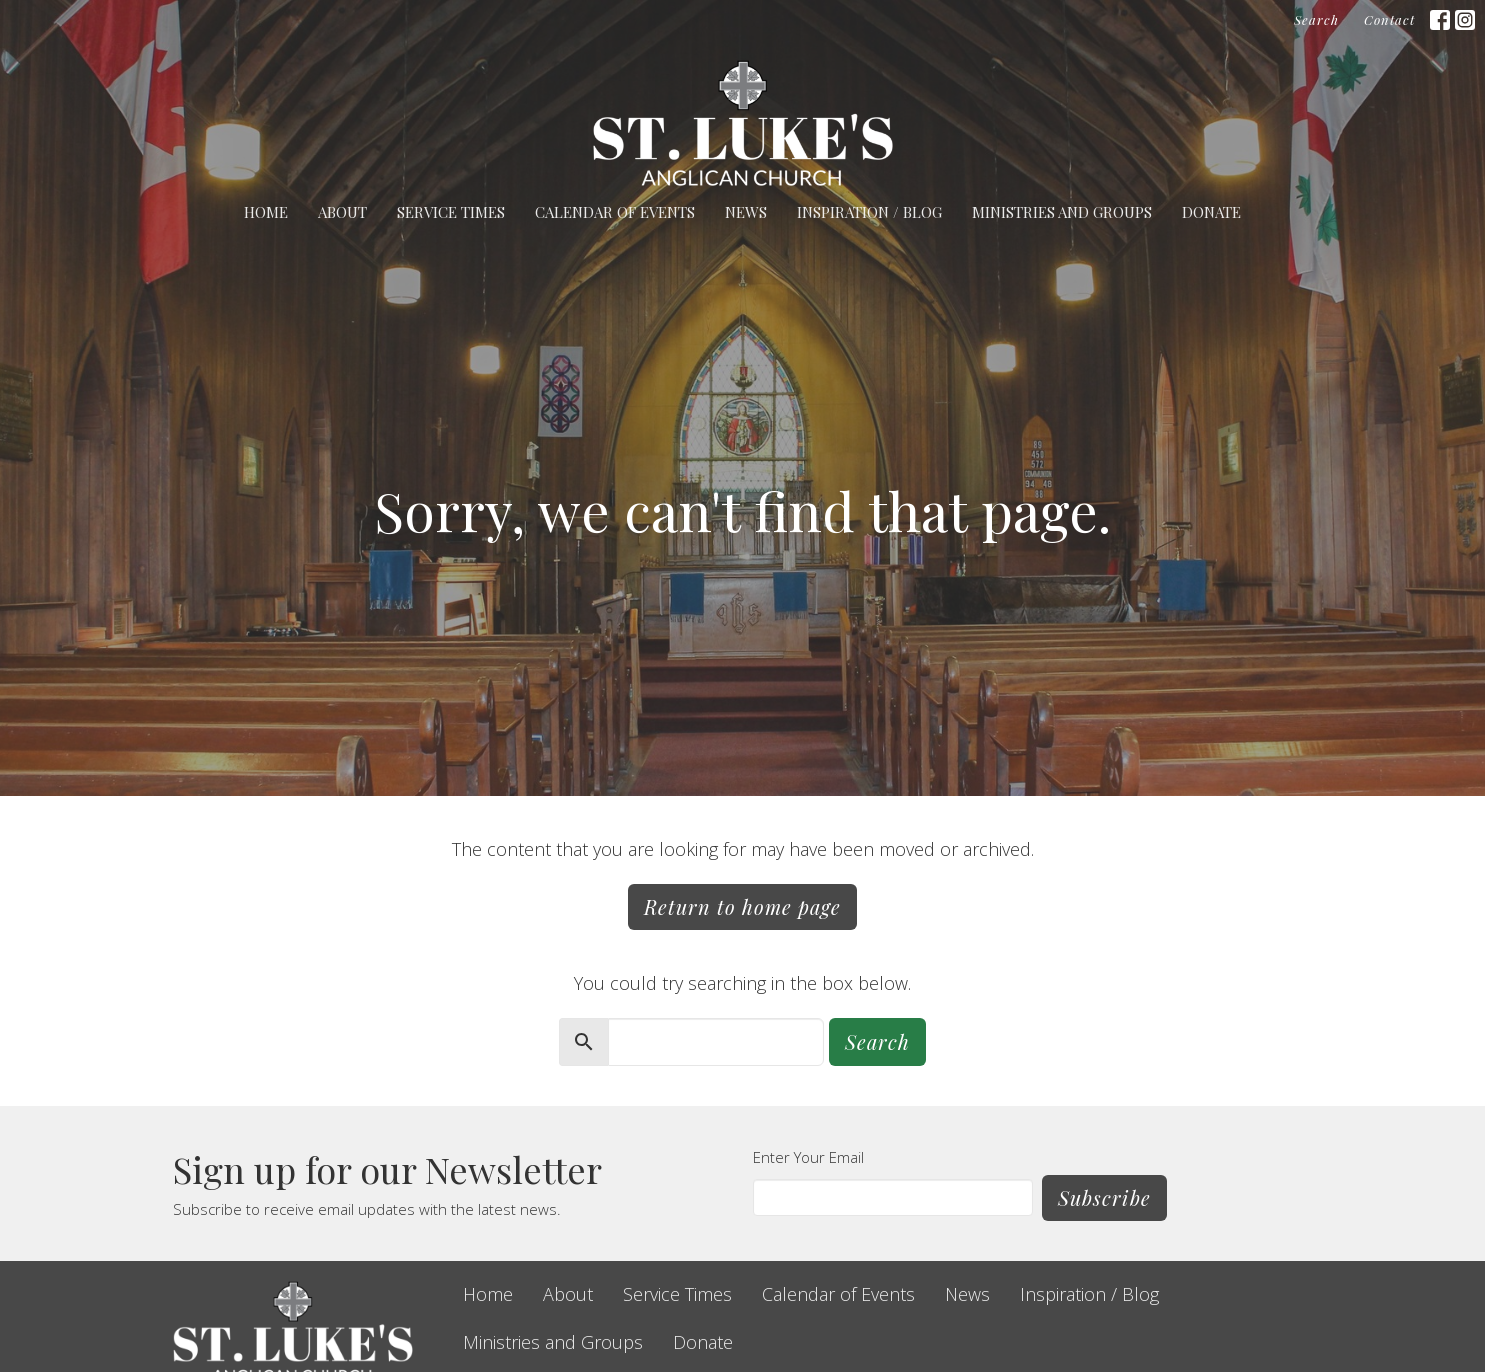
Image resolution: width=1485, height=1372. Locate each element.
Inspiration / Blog (869, 212)
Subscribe (1104, 1197)
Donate (1211, 212)
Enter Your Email (808, 1157)
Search (1316, 19)
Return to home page (742, 906)
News (746, 212)
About (342, 212)
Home (266, 212)
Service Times (451, 212)
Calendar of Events (615, 212)
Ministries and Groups (1062, 212)
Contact (1389, 19)
